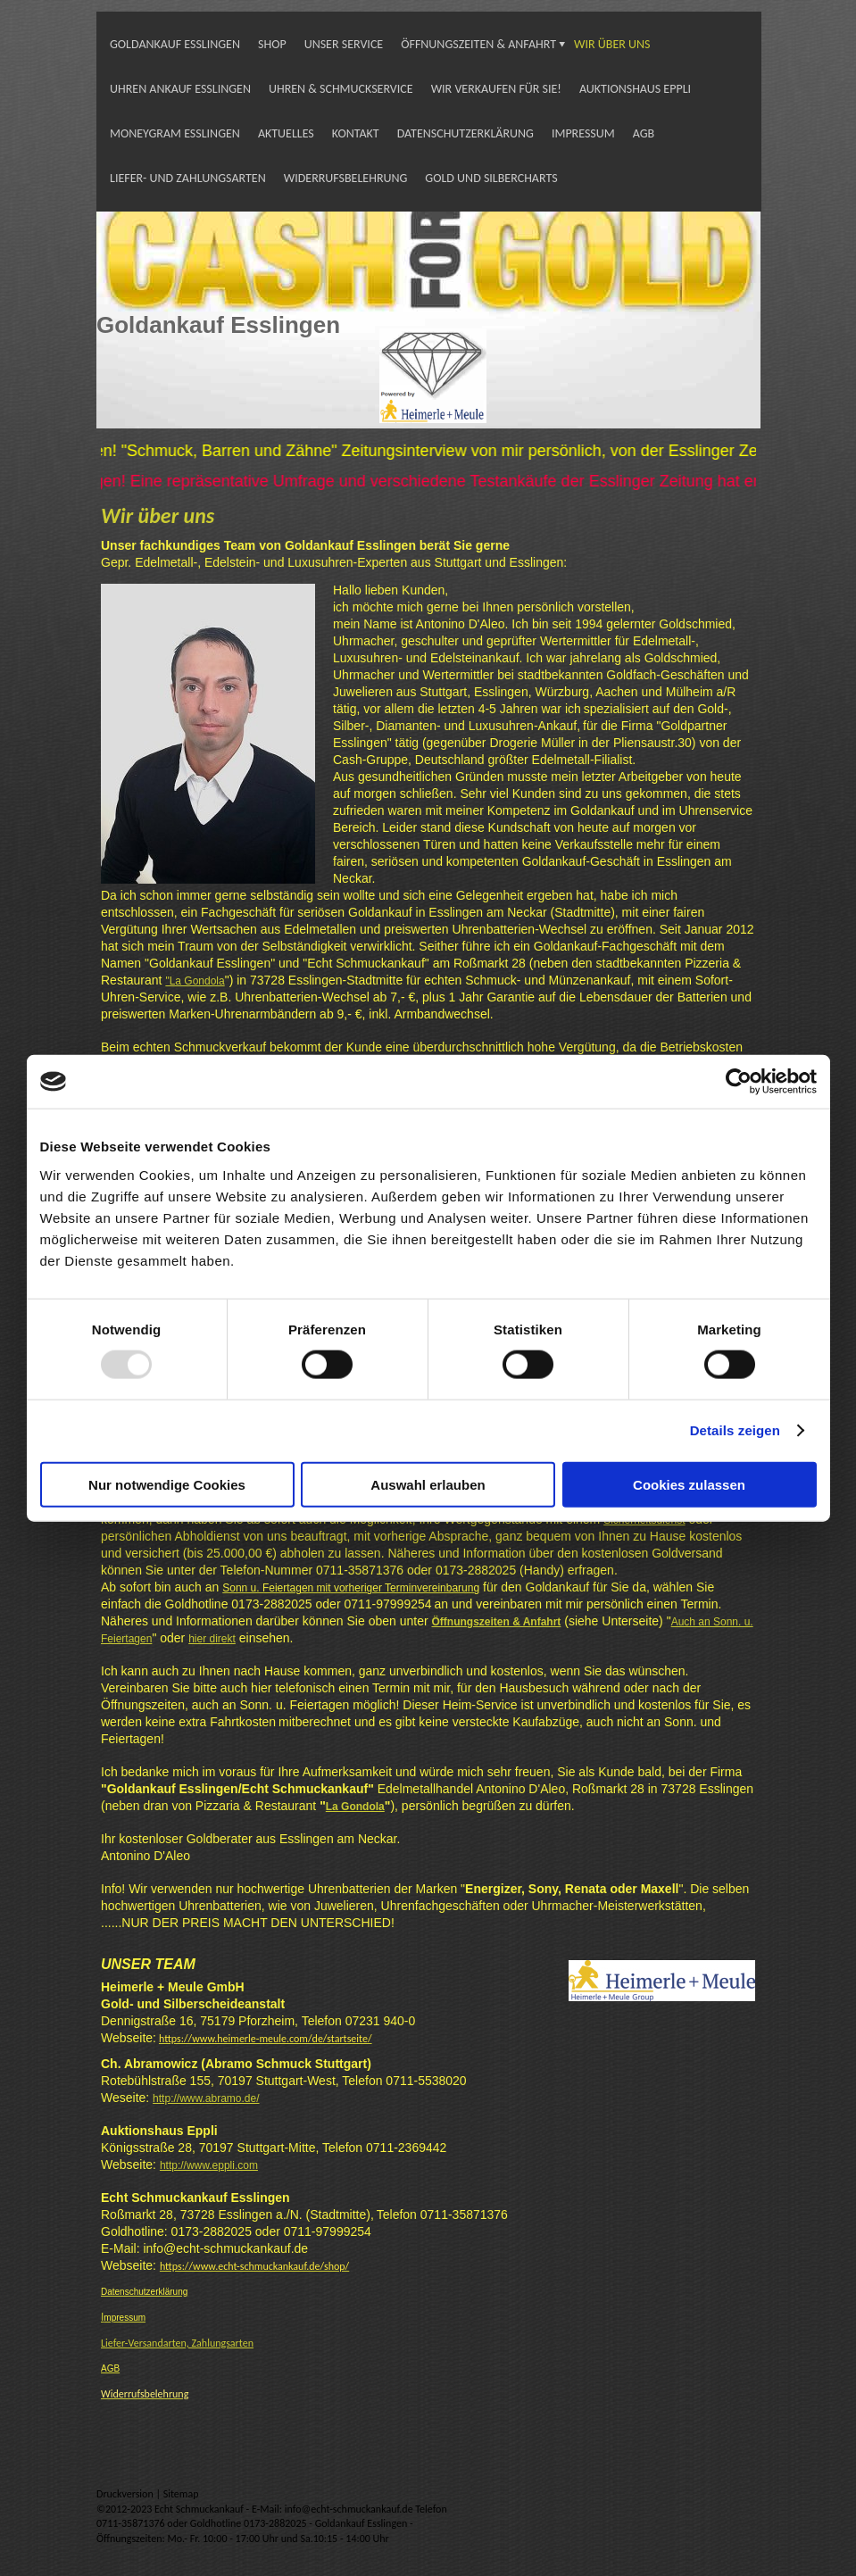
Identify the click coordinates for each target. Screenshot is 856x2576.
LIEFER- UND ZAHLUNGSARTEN (188, 178)
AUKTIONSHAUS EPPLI (635, 88)
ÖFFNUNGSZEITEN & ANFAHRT (478, 44)
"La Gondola (194, 981)
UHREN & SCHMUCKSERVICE (341, 88)
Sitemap (181, 2494)
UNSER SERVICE (344, 44)
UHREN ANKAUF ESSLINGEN (180, 88)
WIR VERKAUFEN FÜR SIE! (496, 88)
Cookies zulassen (689, 1484)
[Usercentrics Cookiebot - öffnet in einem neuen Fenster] (739, 1081)
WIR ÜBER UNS (612, 44)
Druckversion (125, 2494)
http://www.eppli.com (209, 2165)
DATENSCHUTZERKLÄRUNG (465, 133)
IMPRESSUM (583, 133)
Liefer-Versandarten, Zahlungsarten (177, 2343)
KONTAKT (355, 133)
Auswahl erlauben (427, 1484)
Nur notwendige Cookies (166, 1484)
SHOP (272, 44)
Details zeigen (735, 1430)
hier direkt (212, 1639)
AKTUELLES (286, 133)
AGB (643, 133)
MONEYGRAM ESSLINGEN (175, 133)
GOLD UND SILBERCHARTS (491, 178)
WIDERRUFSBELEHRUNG (346, 178)
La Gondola (355, 1806)
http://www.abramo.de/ (206, 2098)
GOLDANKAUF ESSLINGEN (175, 44)
